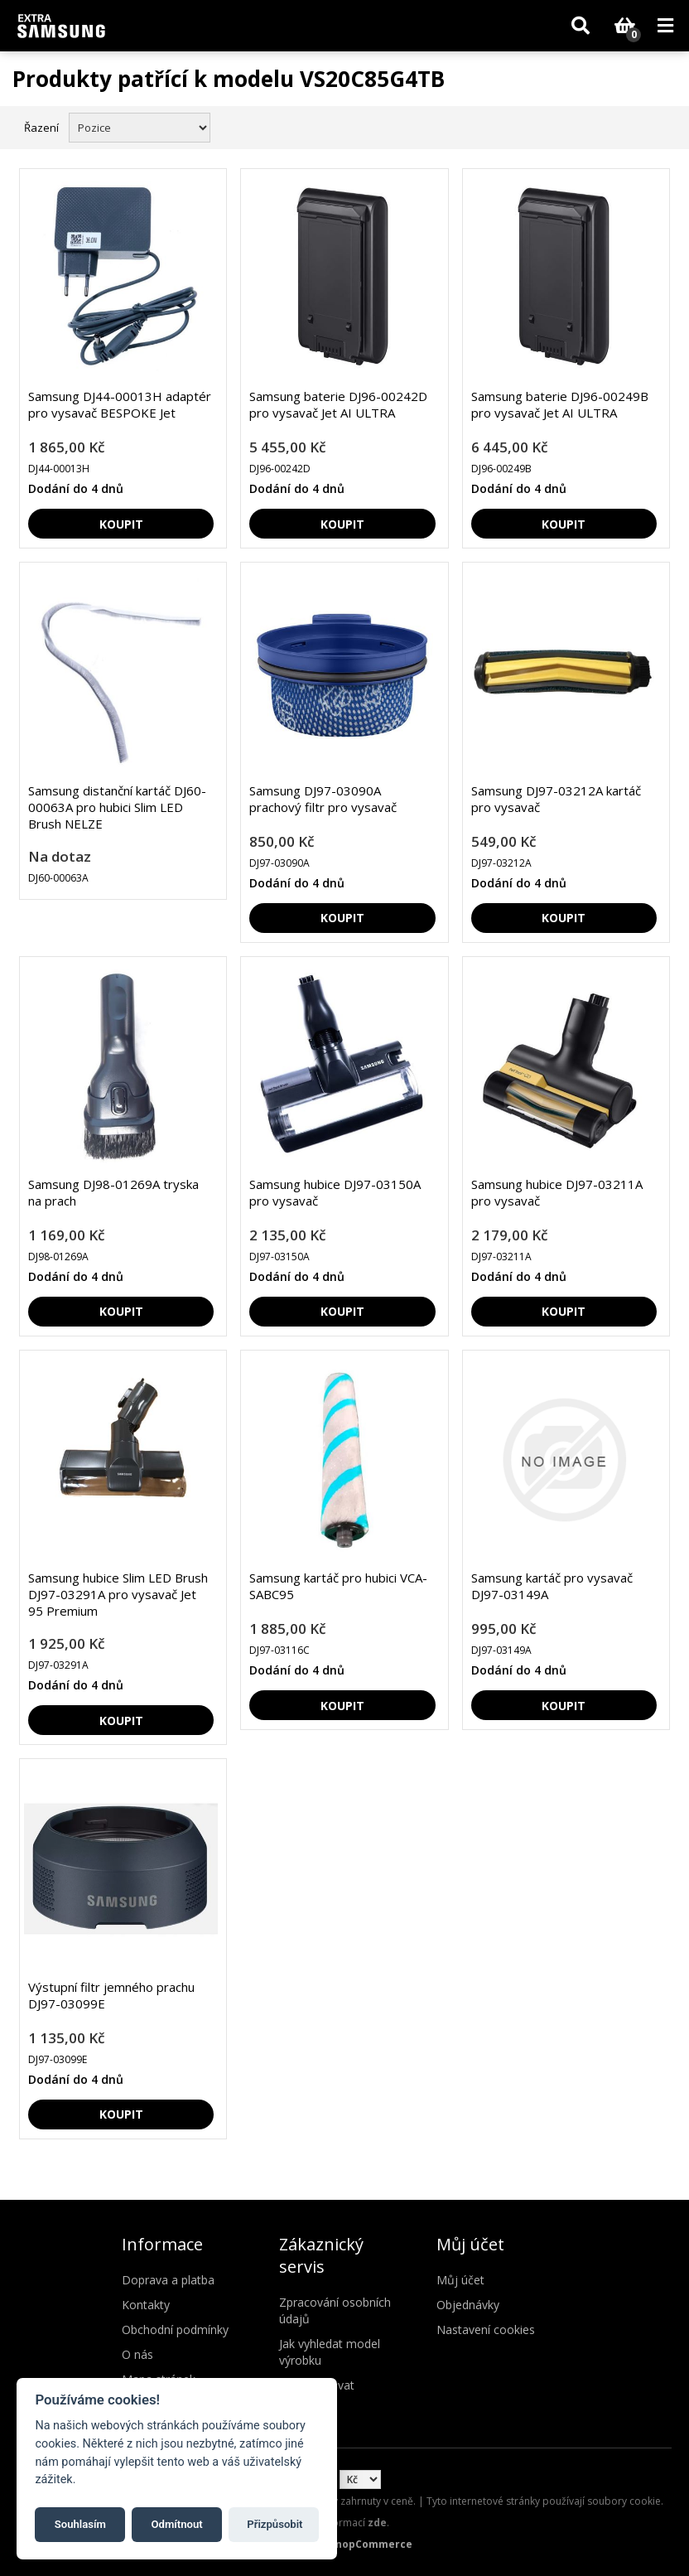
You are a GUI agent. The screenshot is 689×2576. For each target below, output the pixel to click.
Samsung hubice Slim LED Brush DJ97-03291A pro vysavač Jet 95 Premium (118, 1594)
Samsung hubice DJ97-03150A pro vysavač (335, 1192)
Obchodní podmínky (175, 2329)
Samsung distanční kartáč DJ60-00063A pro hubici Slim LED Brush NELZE (117, 807)
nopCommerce (373, 2544)
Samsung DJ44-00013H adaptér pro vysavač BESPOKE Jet (119, 404)
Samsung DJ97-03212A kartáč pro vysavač (556, 798)
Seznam (658, 126)
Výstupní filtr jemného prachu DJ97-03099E (111, 1995)
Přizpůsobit (274, 2524)
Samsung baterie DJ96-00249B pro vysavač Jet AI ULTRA (559, 404)
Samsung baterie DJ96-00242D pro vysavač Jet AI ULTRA (338, 404)
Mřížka (628, 126)
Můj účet (460, 2280)
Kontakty (146, 2305)
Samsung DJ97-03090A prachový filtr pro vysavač (323, 798)
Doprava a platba (168, 2280)
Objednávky (467, 2305)
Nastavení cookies (485, 2329)
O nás (137, 2354)
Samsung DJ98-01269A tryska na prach (113, 1192)
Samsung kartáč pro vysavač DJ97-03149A (552, 1585)
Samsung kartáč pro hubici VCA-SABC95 (338, 1585)
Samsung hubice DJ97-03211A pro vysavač (557, 1192)
